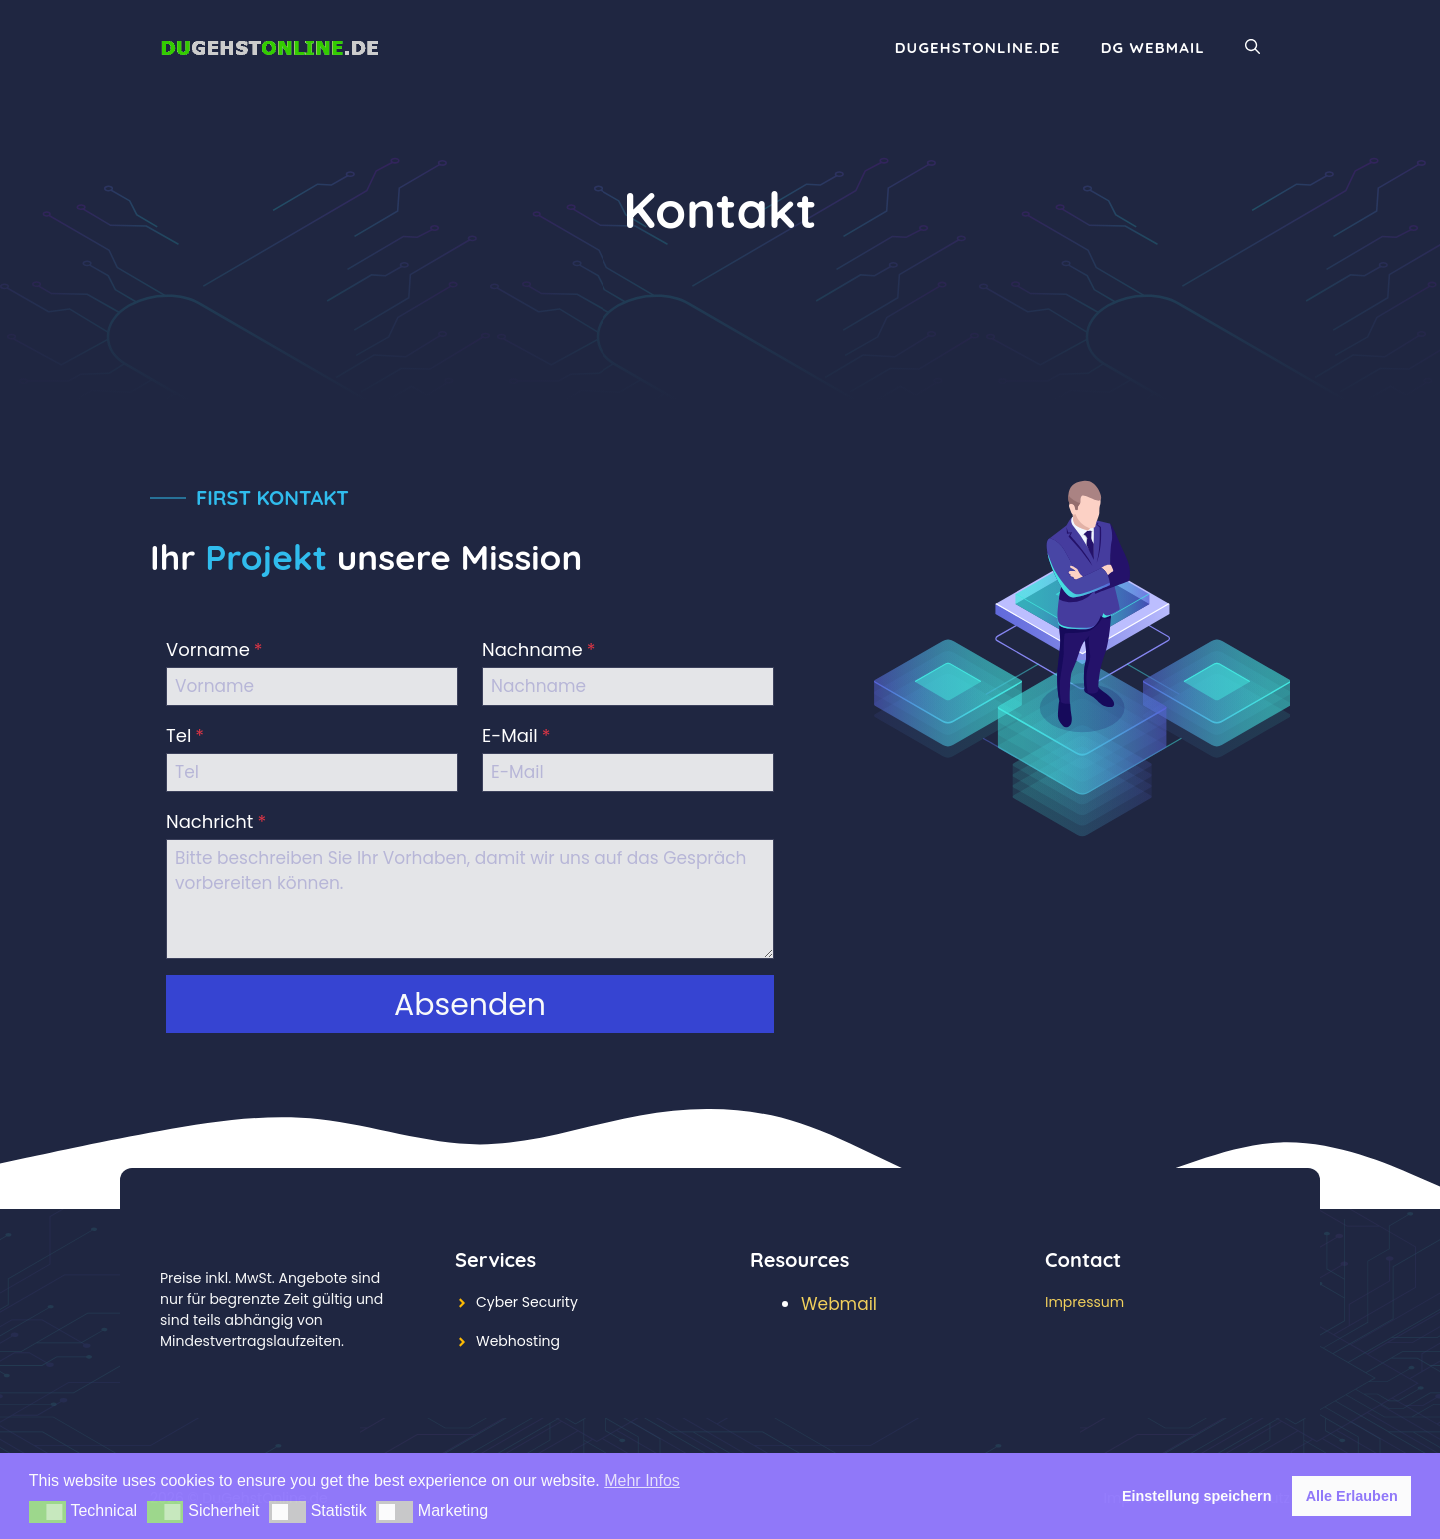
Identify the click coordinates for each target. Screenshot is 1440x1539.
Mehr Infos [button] (642, 1480)
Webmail (839, 1304)
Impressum (1084, 1302)
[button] (47, 1512)
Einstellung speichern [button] (1197, 1496)
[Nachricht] (470, 899)
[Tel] (312, 772)
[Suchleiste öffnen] (1252, 48)
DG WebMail (1153, 47)
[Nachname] (628, 686)
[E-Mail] (628, 772)
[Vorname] (312, 686)
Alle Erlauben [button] (1352, 1496)
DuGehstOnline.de (978, 47)
